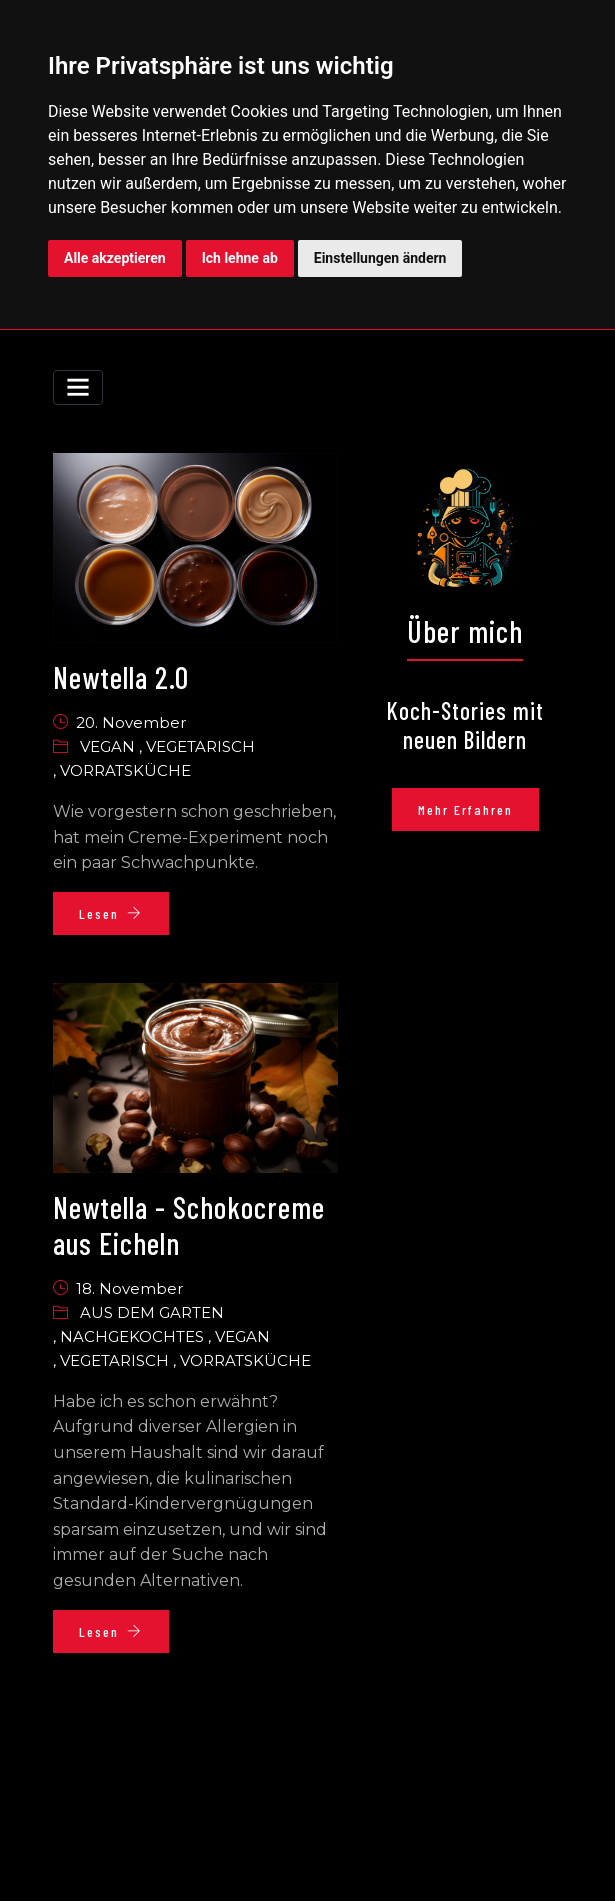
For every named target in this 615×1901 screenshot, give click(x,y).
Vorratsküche (125, 770)
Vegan (109, 746)
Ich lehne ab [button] (240, 258)
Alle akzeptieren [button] (115, 258)
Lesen (111, 913)
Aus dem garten (152, 1312)
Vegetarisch (200, 746)
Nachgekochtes (134, 1336)
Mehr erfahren (465, 809)
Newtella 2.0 (121, 677)
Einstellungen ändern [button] (380, 258)
